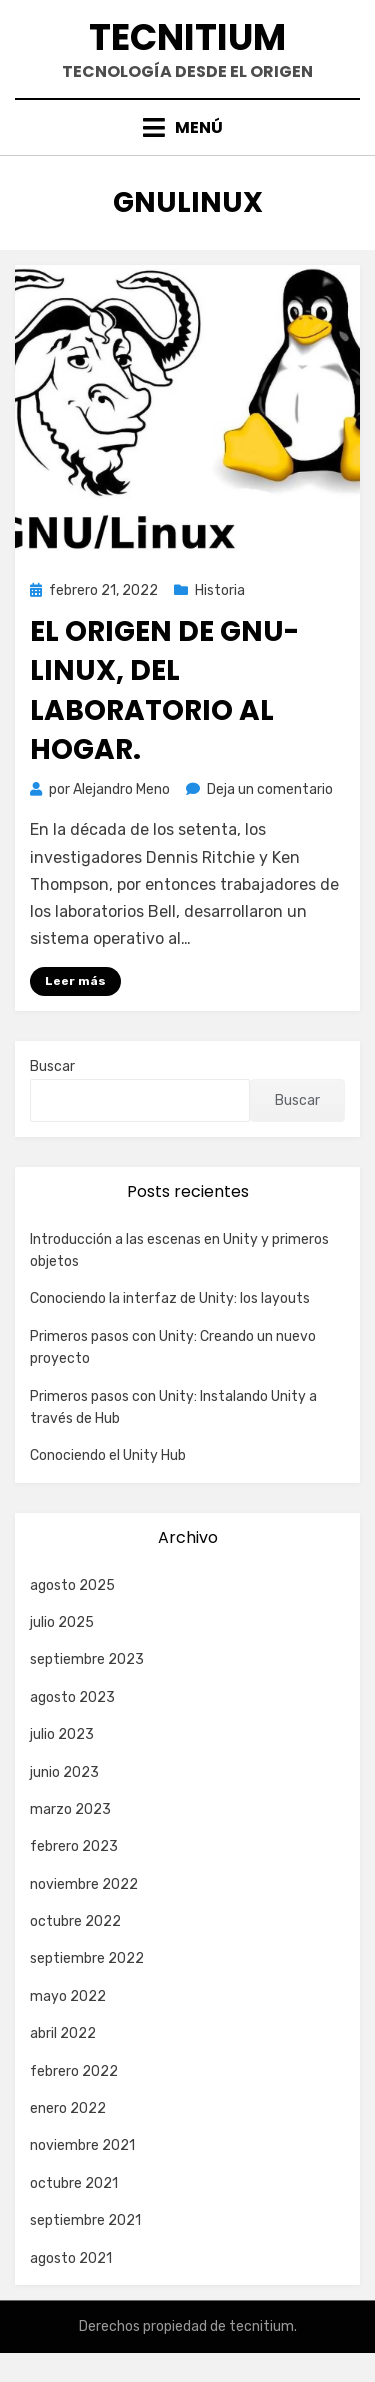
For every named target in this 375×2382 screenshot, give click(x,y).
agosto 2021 (71, 2258)
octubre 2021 (74, 2183)
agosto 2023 (72, 1697)
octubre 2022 (75, 1921)
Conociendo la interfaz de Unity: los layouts (170, 1298)
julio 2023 (62, 1734)
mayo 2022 (68, 1996)
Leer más (75, 981)
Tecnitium (187, 37)
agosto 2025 (72, 1585)
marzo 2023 (70, 1809)
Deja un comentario (270, 789)
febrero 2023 (74, 1846)
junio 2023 (64, 1772)
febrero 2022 (74, 2071)
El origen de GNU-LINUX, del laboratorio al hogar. (164, 690)
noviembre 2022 (84, 1884)
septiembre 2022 (87, 1958)
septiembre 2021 (85, 2220)
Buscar (52, 1066)
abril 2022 (63, 2033)
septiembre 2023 (87, 1659)
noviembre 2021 (82, 2145)
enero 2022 (68, 2108)
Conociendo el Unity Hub (108, 1455)
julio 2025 (62, 1622)
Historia (220, 590)
